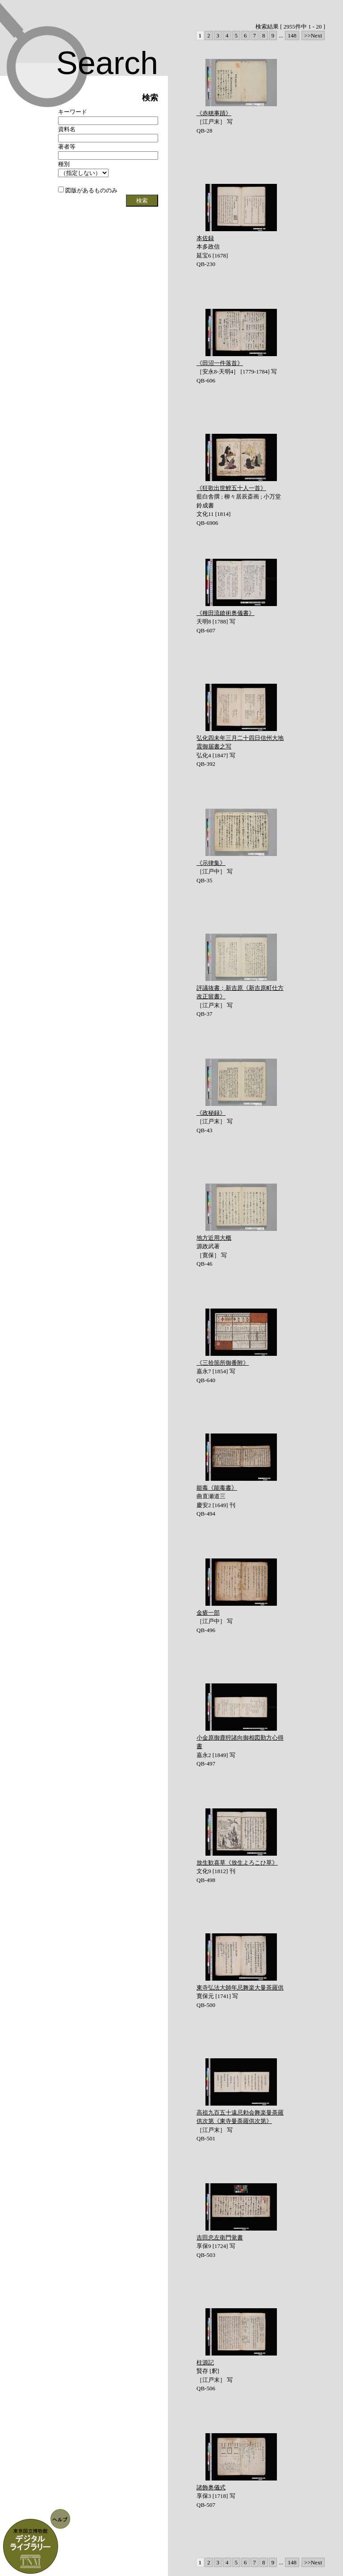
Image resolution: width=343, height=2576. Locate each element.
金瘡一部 (208, 1612)
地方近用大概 (214, 1237)
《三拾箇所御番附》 (223, 1362)
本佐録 (205, 238)
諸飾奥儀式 (211, 2487)
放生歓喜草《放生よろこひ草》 (237, 1862)
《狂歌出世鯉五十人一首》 (231, 488)
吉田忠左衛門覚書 (220, 2237)
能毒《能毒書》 (217, 1487)
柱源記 (205, 2362)
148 (292, 35)
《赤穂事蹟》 (214, 113)
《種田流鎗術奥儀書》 (226, 613)
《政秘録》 (211, 1112)
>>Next (313, 35)
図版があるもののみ (87, 190)
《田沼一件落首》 (220, 363)
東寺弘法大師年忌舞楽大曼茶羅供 (240, 1987)
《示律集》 (211, 863)
